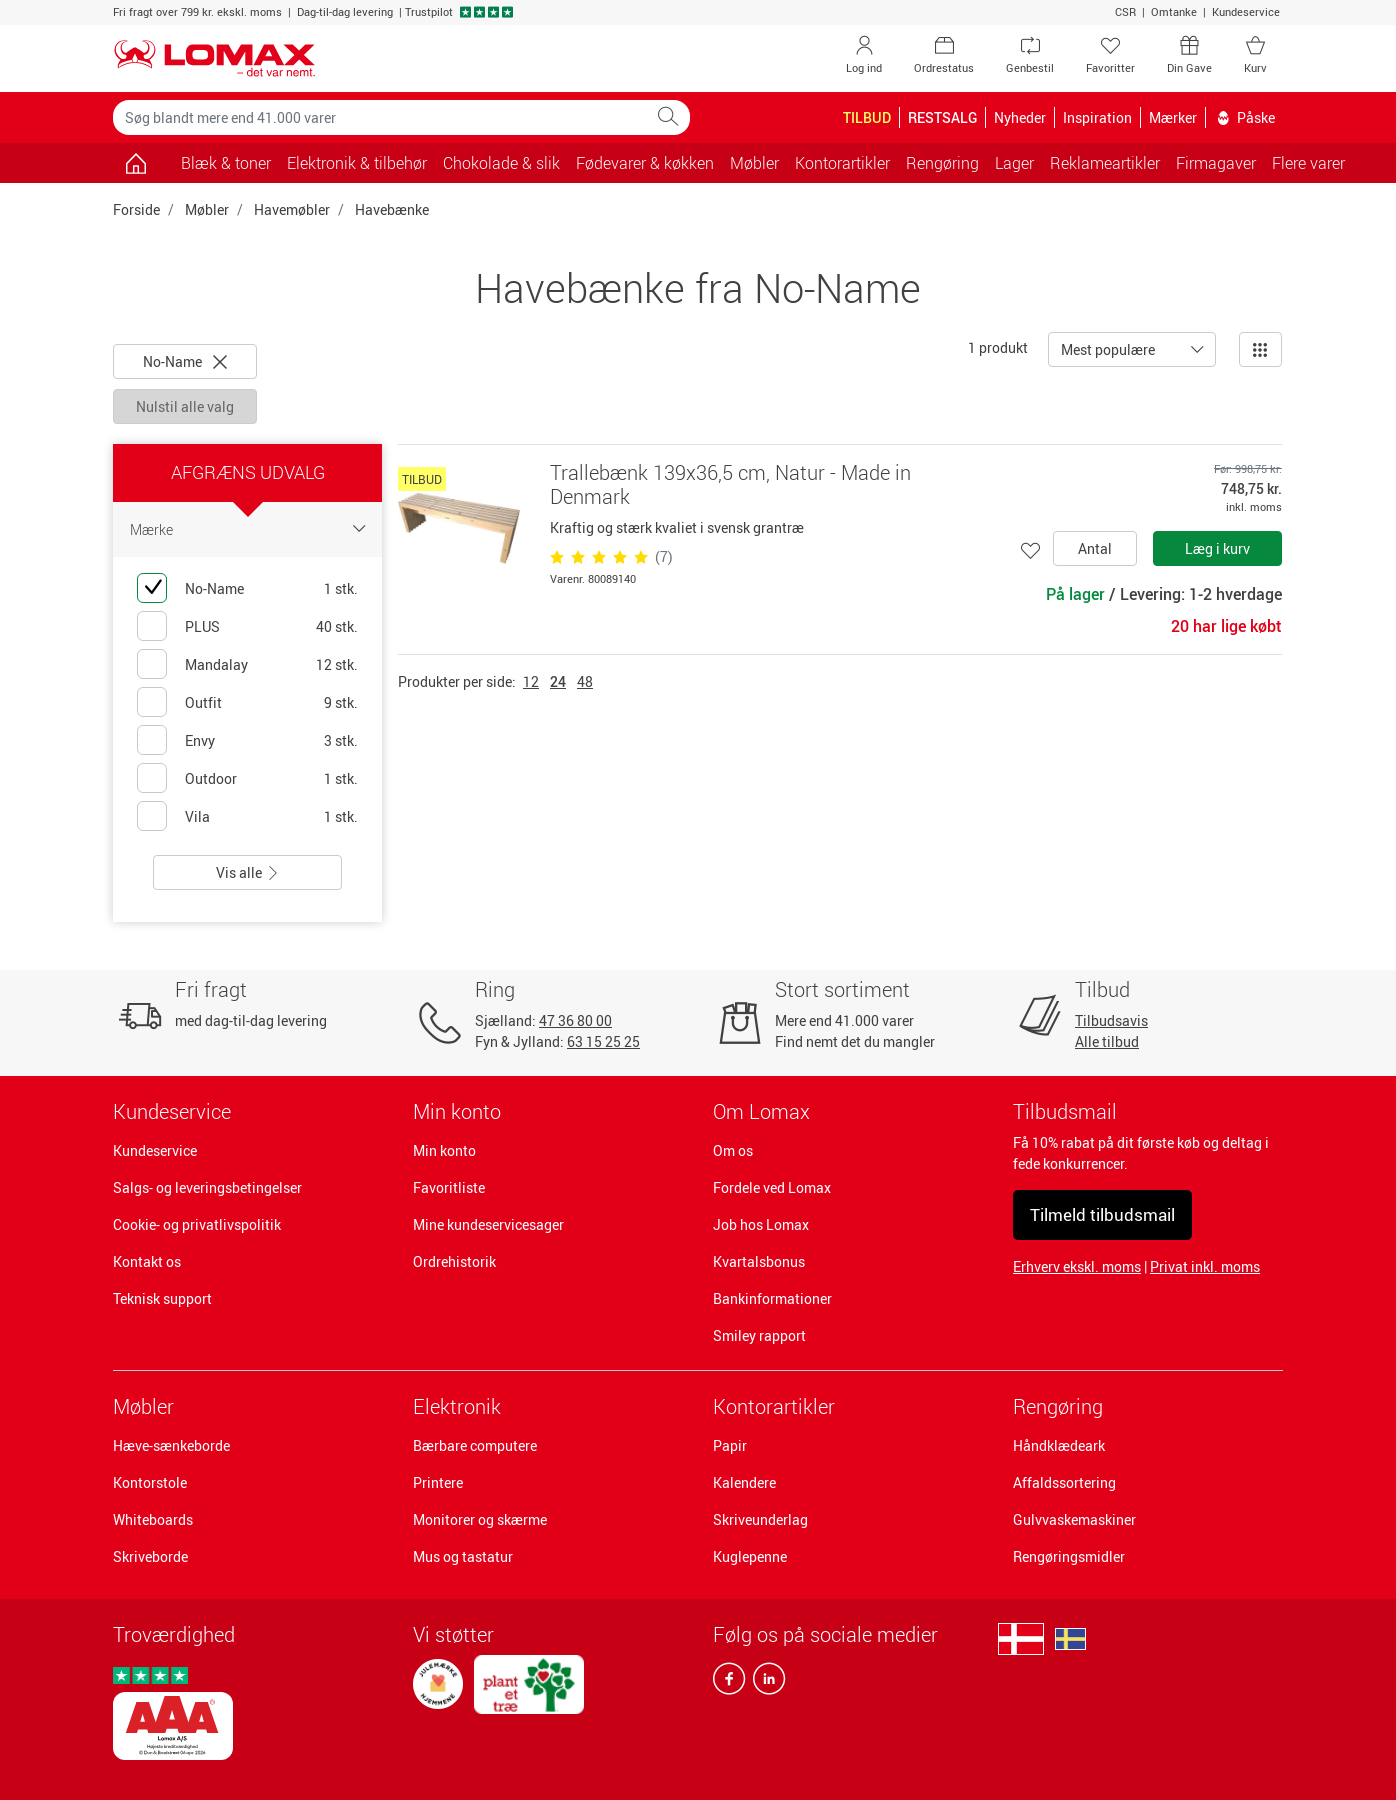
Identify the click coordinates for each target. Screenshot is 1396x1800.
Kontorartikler (774, 1406)
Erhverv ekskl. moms (1077, 1266)
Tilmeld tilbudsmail (1102, 1214)
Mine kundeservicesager (488, 1224)
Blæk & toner (226, 163)
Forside (136, 209)
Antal (1095, 548)
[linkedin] (765, 1683)
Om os (733, 1150)
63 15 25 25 (603, 1041)
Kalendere (744, 1482)
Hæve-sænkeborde (171, 1445)
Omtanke (1174, 11)
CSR (1125, 11)
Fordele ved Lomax (772, 1187)
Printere (438, 1482)
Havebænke (392, 209)
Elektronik (457, 1406)
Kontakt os (147, 1261)
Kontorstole (150, 1482)
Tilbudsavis (1111, 1020)
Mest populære (1108, 349)
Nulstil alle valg (185, 406)
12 (531, 681)
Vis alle (248, 872)
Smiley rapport (759, 1335)
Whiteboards (153, 1519)
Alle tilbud (1107, 1041)
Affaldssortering (1064, 1482)
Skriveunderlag (760, 1519)
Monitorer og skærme (480, 1519)
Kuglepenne (750, 1556)
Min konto (444, 1150)
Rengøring (1058, 1406)
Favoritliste (449, 1187)
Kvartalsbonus (759, 1261)
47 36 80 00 (575, 1020)
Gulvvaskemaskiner (1074, 1519)
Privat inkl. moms (1205, 1266)
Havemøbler (292, 209)
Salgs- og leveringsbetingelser (207, 1187)
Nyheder (1020, 117)
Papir (730, 1445)
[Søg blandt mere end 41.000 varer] (380, 117)
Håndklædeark (1059, 1445)
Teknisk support (162, 1298)
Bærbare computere (475, 1445)
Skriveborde (150, 1556)
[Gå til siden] (135, 163)
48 (585, 681)
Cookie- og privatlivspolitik (197, 1224)
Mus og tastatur (463, 1556)
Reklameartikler (1105, 163)
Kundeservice (1246, 11)
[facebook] (729, 1683)
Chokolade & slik (501, 163)
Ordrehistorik (454, 1261)
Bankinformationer (772, 1298)
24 (558, 681)
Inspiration (1097, 117)
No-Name (185, 361)
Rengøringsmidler (1069, 1556)
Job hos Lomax (761, 1224)
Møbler (207, 209)
